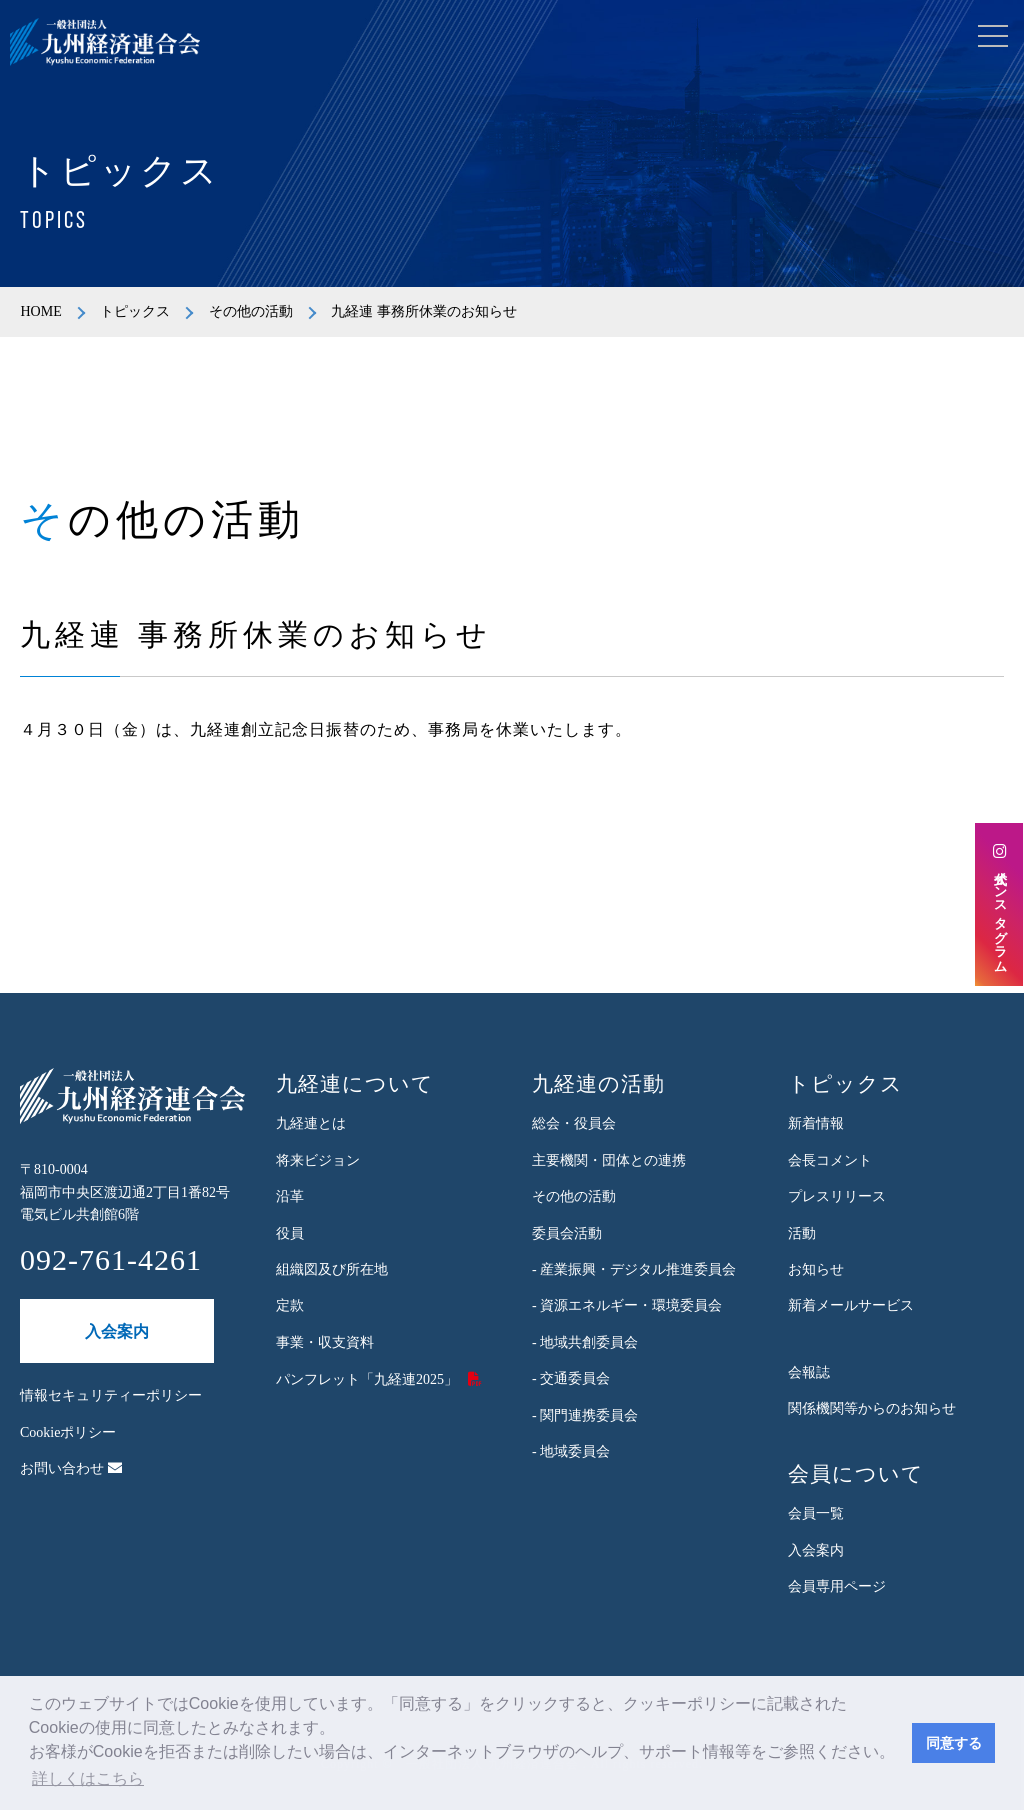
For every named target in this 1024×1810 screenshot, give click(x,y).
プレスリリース (837, 1196)
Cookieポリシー (68, 1432)
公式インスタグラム (999, 905)
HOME (40, 311)
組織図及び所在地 (332, 1269)
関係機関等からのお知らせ (872, 1408)
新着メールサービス (851, 1305)
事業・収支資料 (325, 1342)
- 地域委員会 (571, 1451)
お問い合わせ (71, 1468)
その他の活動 (251, 311)
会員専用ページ (837, 1586)
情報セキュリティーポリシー (111, 1395)
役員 (290, 1233)
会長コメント (830, 1160)
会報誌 (809, 1372)
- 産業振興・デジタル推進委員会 (634, 1269)
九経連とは (311, 1123)
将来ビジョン (318, 1160)
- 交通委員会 (571, 1378)
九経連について (355, 1084)
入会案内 (117, 1331)
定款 (290, 1305)
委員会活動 (567, 1233)
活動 (802, 1233)
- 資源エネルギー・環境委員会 (627, 1305)
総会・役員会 (574, 1123)
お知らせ (816, 1269)
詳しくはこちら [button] (88, 1778)
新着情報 (816, 1123)
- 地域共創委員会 (585, 1342)
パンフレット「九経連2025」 (367, 1379)
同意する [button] (954, 1743)
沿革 (290, 1196)
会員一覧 (816, 1513)
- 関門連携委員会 (585, 1415)
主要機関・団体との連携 (609, 1160)
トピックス (135, 311)
